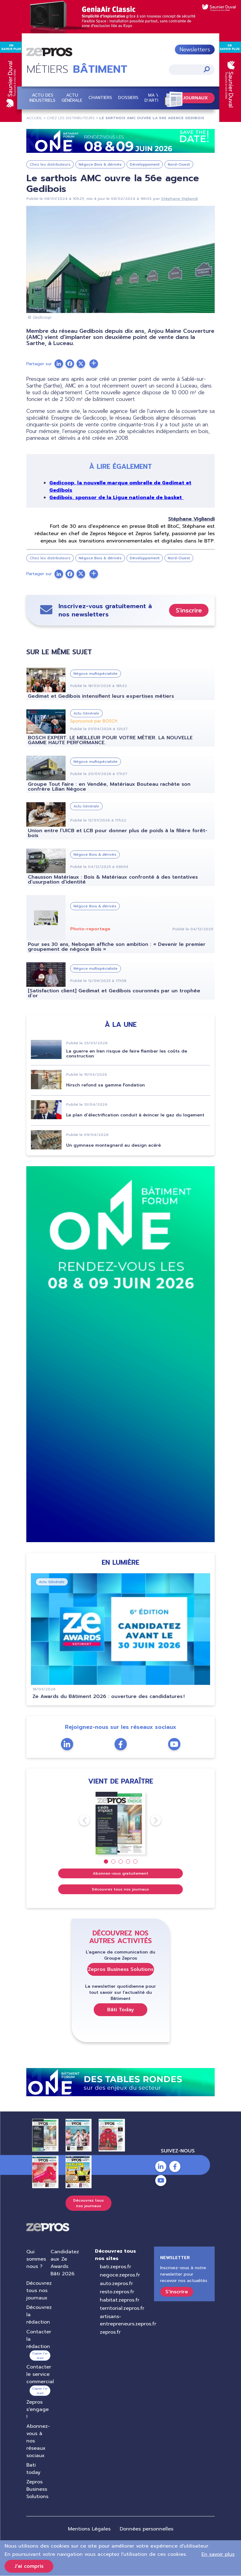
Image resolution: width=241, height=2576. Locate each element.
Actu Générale (72, 98)
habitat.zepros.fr (119, 2300)
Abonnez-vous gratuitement (120, 1873)
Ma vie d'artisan (155, 98)
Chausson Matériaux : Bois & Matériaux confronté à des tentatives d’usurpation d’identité (113, 879)
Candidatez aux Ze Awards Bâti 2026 (65, 2262)
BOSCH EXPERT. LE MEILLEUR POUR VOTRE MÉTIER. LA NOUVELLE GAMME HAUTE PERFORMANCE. (110, 740)
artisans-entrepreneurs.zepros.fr (128, 2320)
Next (150, 1820)
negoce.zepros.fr (120, 2275)
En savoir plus (218, 2554)
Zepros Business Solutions (120, 1969)
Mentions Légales (89, 2529)
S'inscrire (189, 610)
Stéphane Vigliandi (179, 199)
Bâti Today (120, 2009)
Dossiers (128, 97)
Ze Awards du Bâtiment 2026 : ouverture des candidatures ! (108, 1696)
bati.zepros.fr (115, 2267)
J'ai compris (28, 2566)
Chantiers (100, 97)
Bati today (33, 2469)
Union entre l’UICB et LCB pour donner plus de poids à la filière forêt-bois (117, 833)
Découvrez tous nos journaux (120, 1889)
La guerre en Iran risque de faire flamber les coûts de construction (126, 1054)
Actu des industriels (42, 98)
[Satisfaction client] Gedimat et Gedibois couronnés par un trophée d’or (114, 993)
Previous (79, 1820)
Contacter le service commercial (40, 2374)
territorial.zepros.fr (122, 2308)
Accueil (34, 118)
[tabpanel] (120, 1823)
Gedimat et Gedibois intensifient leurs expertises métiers (101, 696)
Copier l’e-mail (40, 2355)
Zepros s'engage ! (37, 2409)
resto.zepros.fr (117, 2291)
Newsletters (194, 49)
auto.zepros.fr (116, 2283)
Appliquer (207, 69)
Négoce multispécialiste (95, 674)
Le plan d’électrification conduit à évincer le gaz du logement (135, 1115)
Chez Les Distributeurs (71, 118)
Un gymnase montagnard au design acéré (113, 1145)
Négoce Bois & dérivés (100, 164)
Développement (145, 164)
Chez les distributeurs (50, 164)
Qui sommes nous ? (36, 2259)
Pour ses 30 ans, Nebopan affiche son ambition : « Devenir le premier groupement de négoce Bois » (116, 947)
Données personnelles (146, 2529)
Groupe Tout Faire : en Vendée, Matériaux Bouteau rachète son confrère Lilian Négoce (109, 787)
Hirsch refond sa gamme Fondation (105, 1085)
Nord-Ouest (179, 164)
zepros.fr (110, 2332)
